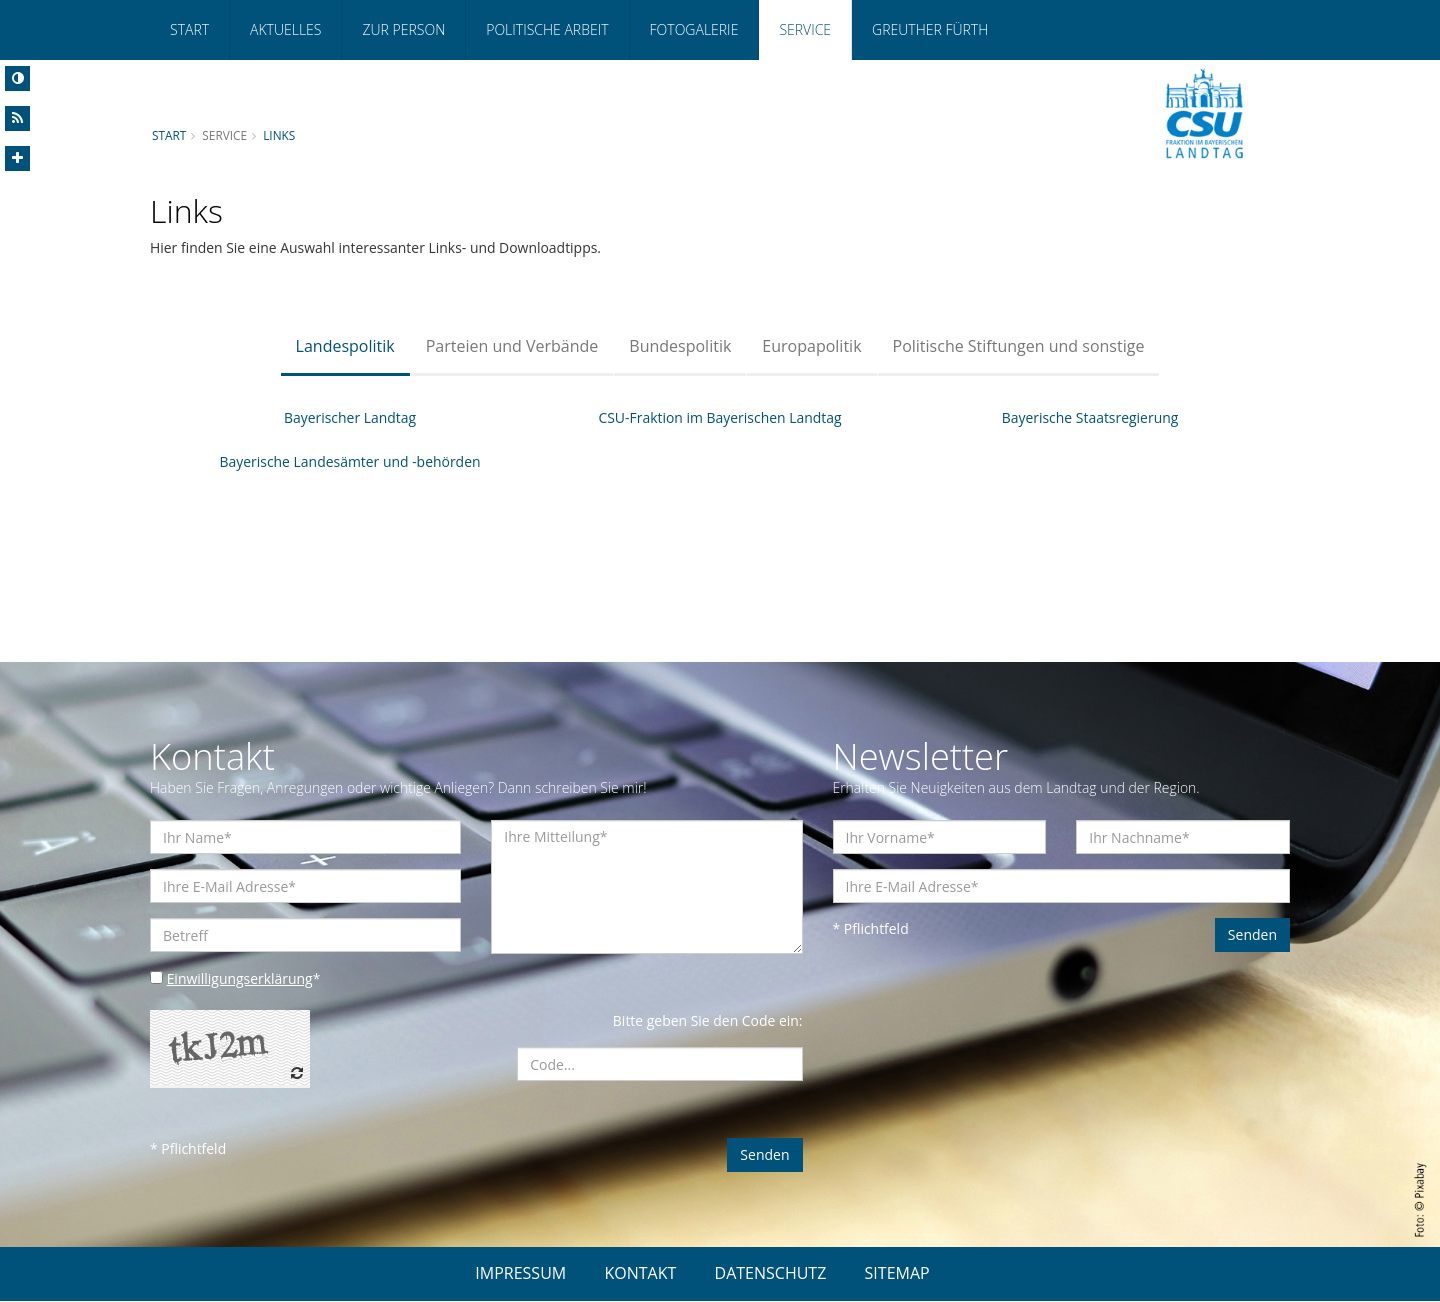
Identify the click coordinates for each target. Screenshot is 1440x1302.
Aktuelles (285, 29)
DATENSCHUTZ (771, 1274)
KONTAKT (640, 1274)
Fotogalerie (694, 29)
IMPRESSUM (520, 1274)
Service (805, 29)
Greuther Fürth (930, 29)
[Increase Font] (17, 158)
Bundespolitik (680, 346)
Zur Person (403, 29)
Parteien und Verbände (512, 346)
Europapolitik (811, 346)
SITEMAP (897, 1274)
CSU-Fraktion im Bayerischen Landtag (720, 417)
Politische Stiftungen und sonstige (1019, 346)
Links (279, 135)
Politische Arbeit (547, 29)
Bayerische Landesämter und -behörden (350, 461)
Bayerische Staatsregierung (1089, 417)
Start (189, 29)
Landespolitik (345, 346)
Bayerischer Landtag (350, 417)
